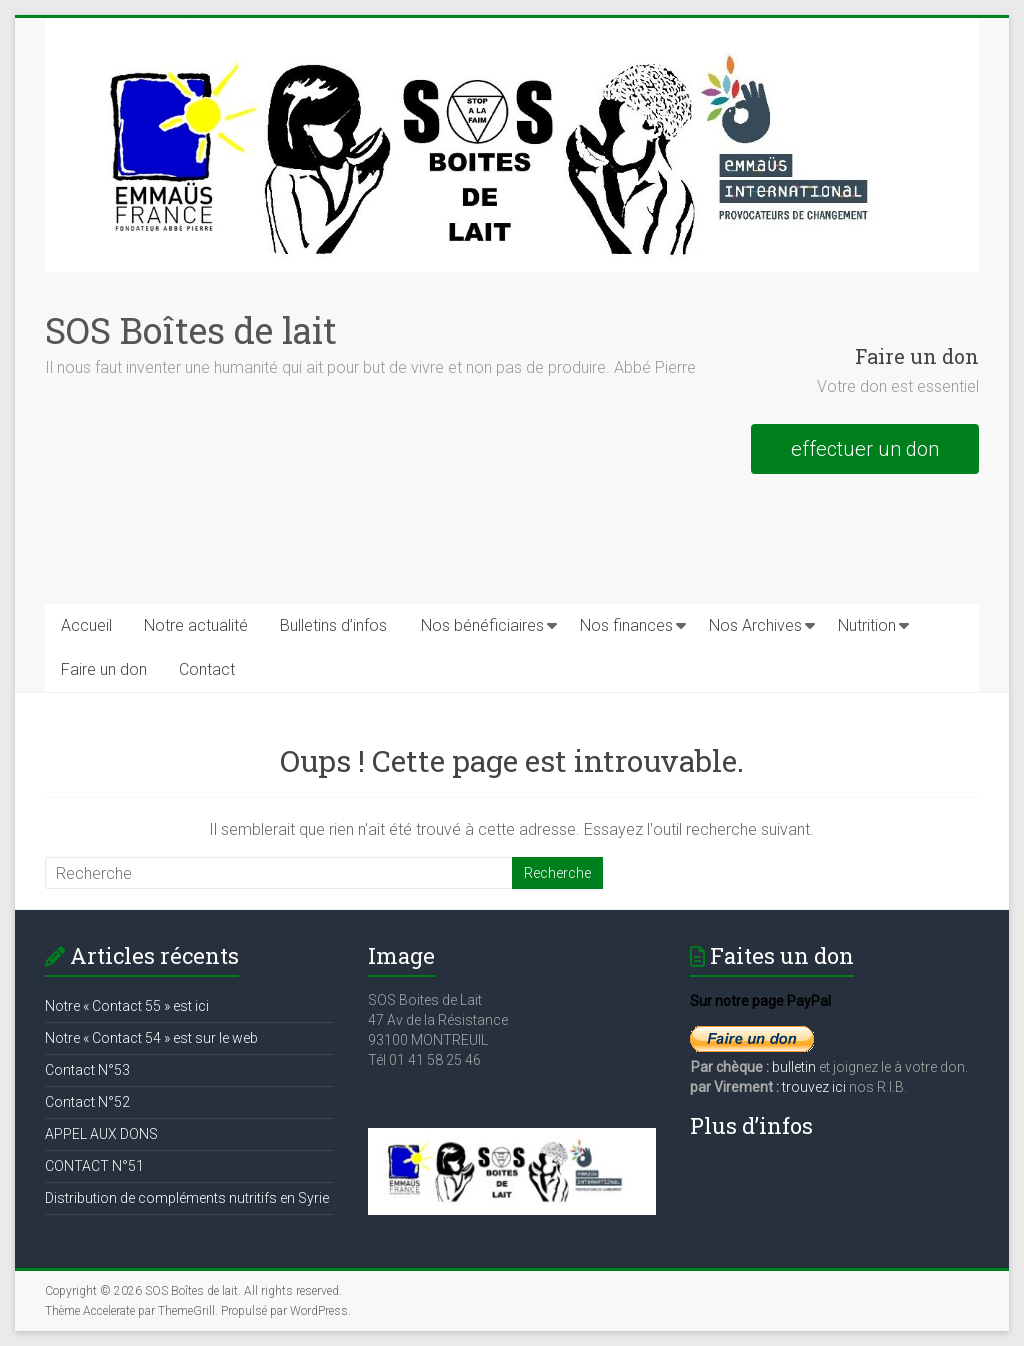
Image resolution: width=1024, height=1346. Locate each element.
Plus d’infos (751, 1125)
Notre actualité (196, 625)
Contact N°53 (87, 1070)
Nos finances (626, 625)
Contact (207, 669)
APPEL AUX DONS (101, 1134)
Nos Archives (755, 625)
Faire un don (104, 669)
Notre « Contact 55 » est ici (127, 1006)
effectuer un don (865, 449)
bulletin (795, 1067)
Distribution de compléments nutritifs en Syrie (187, 1198)
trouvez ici (814, 1087)
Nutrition (867, 625)
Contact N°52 (87, 1102)
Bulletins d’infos (333, 625)
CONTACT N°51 (94, 1166)
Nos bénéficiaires (482, 625)
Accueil (86, 625)
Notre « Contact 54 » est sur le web (151, 1038)
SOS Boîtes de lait (191, 330)
